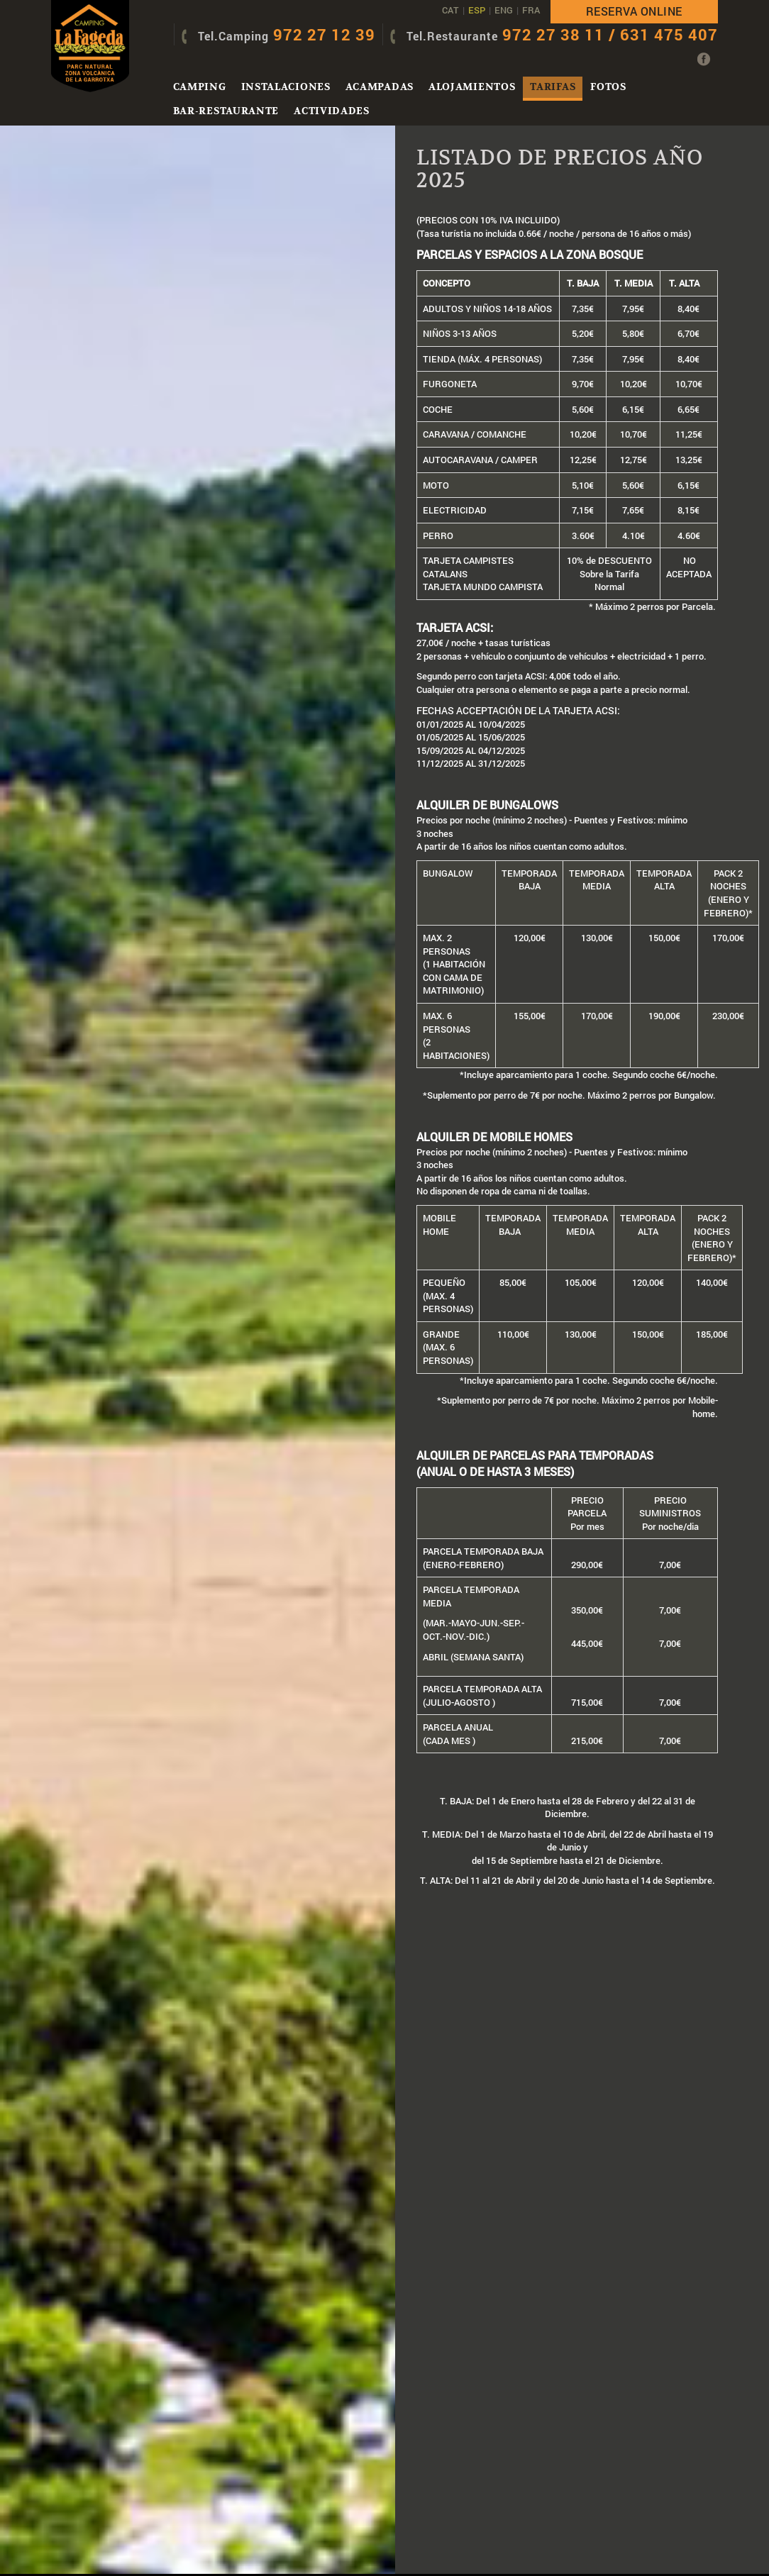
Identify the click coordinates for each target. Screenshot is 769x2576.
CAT (450, 10)
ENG (503, 10)
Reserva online (634, 11)
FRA (531, 10)
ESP (476, 10)
